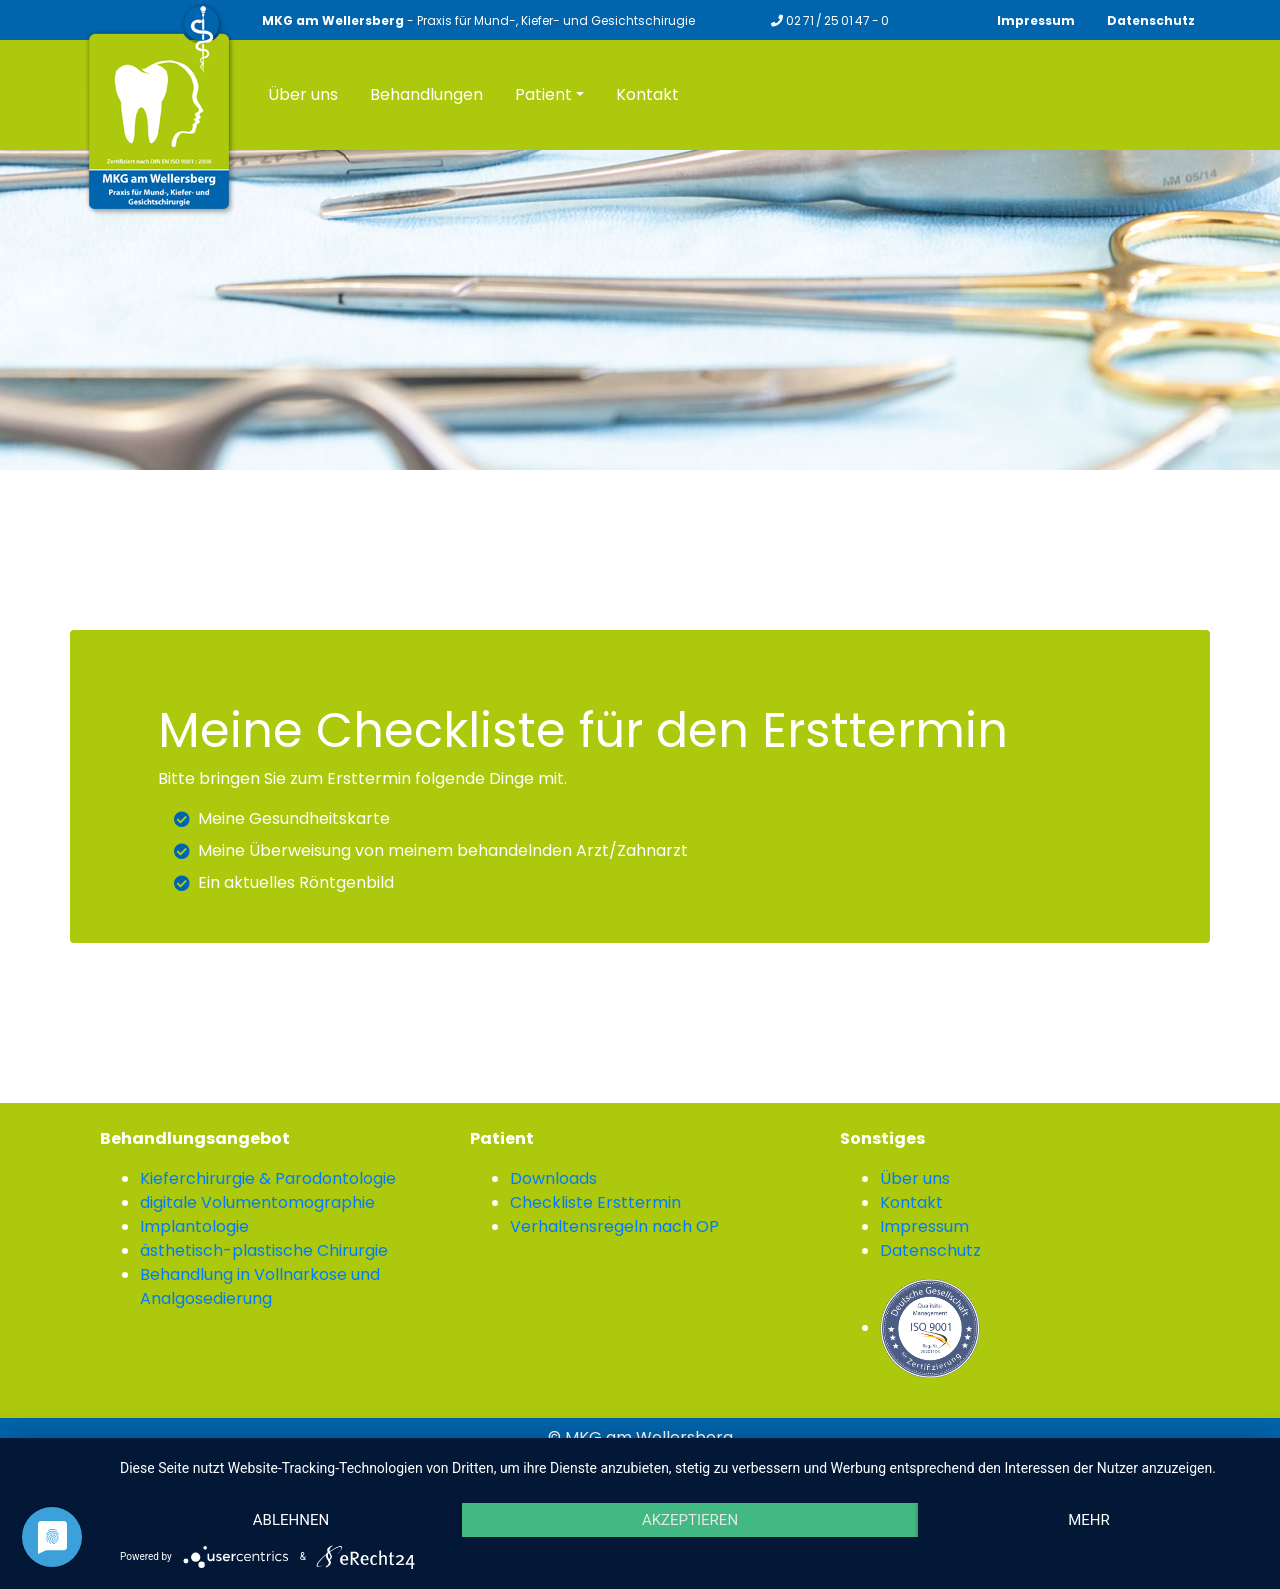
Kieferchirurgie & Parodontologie (268, 1178)
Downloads (553, 1178)
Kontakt (911, 1202)
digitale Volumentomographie (257, 1202)
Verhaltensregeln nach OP (614, 1226)
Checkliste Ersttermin (595, 1202)
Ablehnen (291, 1520)
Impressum (1036, 20)
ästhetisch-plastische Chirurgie (264, 1250)
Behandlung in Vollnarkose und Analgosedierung (260, 1286)
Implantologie (194, 1226)
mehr (1089, 1520)
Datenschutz (1151, 20)
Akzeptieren (690, 1520)
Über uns (915, 1178)
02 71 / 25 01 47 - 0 (830, 20)
